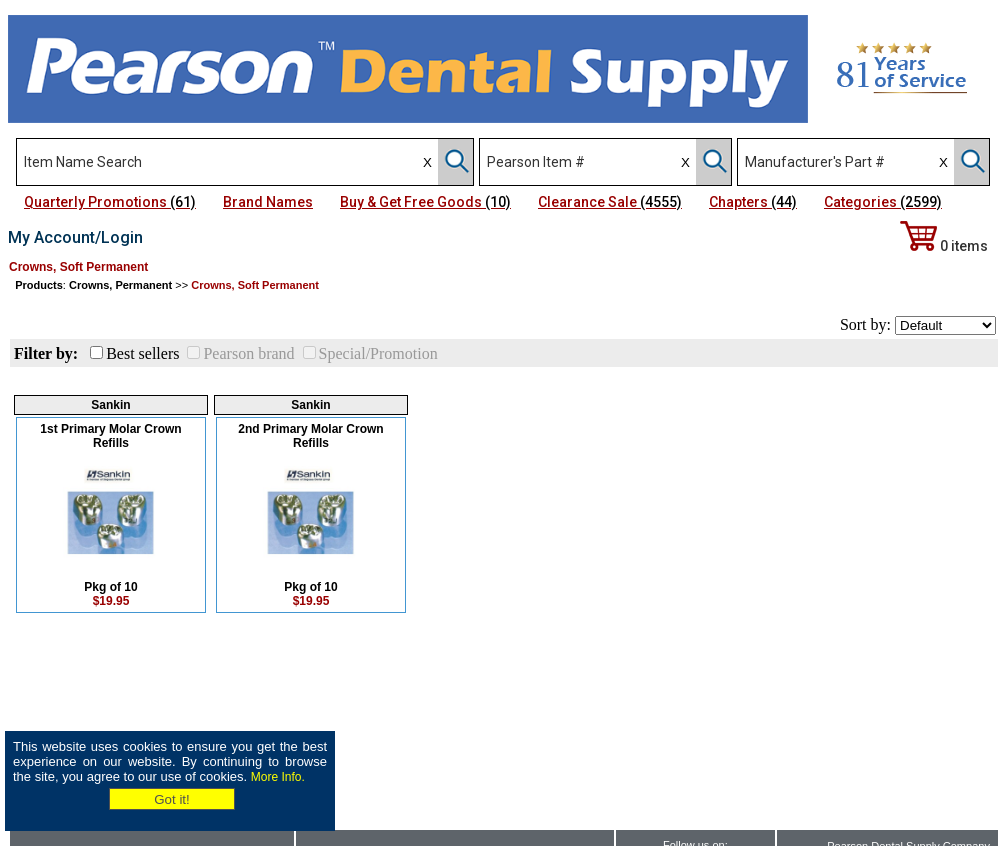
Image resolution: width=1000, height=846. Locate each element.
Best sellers (142, 353)
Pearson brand (248, 353)
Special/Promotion (378, 353)
